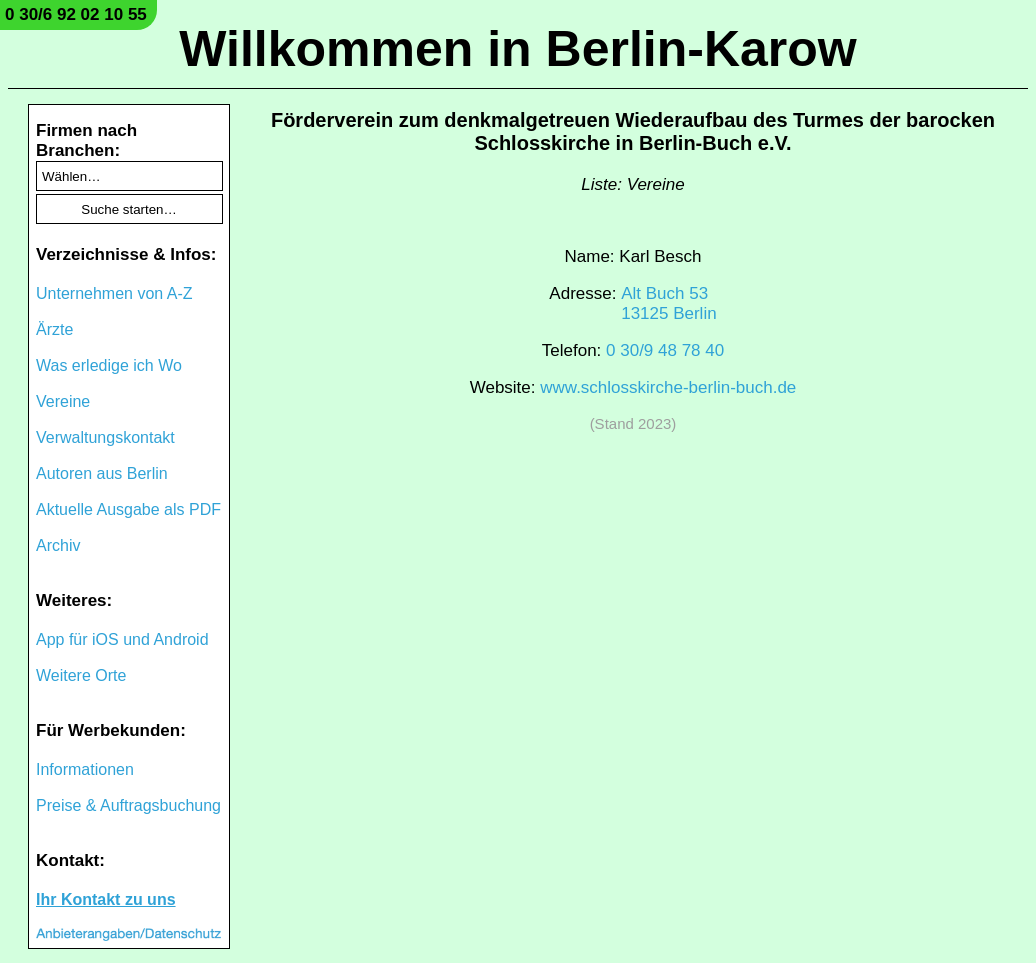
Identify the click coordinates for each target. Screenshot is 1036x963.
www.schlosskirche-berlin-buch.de (668, 387)
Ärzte (54, 329)
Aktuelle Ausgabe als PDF (128, 509)
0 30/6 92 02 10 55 (76, 14)
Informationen (85, 769)
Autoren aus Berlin (102, 473)
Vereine (63, 401)
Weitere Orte (81, 675)
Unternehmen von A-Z (114, 293)
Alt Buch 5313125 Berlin (668, 303)
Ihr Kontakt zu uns (106, 899)
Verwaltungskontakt (105, 437)
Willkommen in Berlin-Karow (517, 49)
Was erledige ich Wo (109, 365)
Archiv (58, 545)
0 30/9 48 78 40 (665, 350)
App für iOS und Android (122, 639)
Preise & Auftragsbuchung (128, 805)
